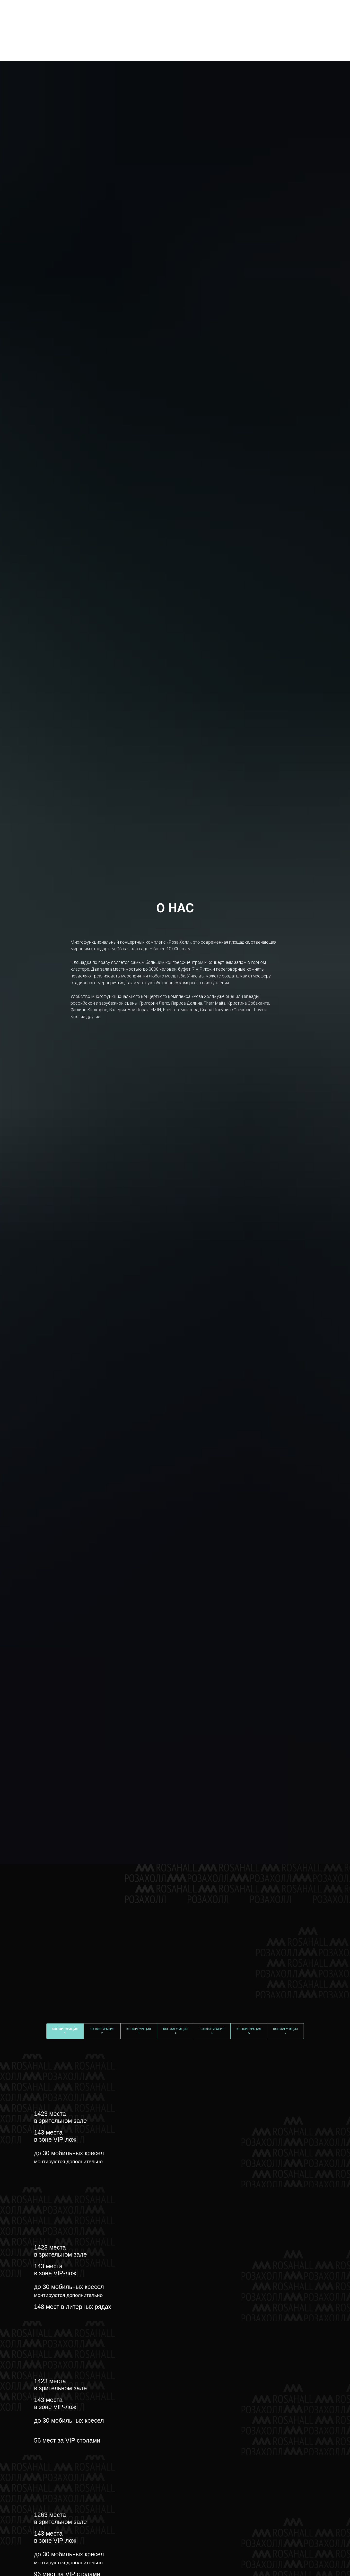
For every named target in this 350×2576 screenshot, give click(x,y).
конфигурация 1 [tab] (65, 2031)
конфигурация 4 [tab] (175, 2031)
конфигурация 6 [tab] (248, 2031)
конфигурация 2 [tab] (102, 2031)
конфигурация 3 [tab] (138, 2031)
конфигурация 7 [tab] (285, 2031)
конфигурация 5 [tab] (212, 2031)
